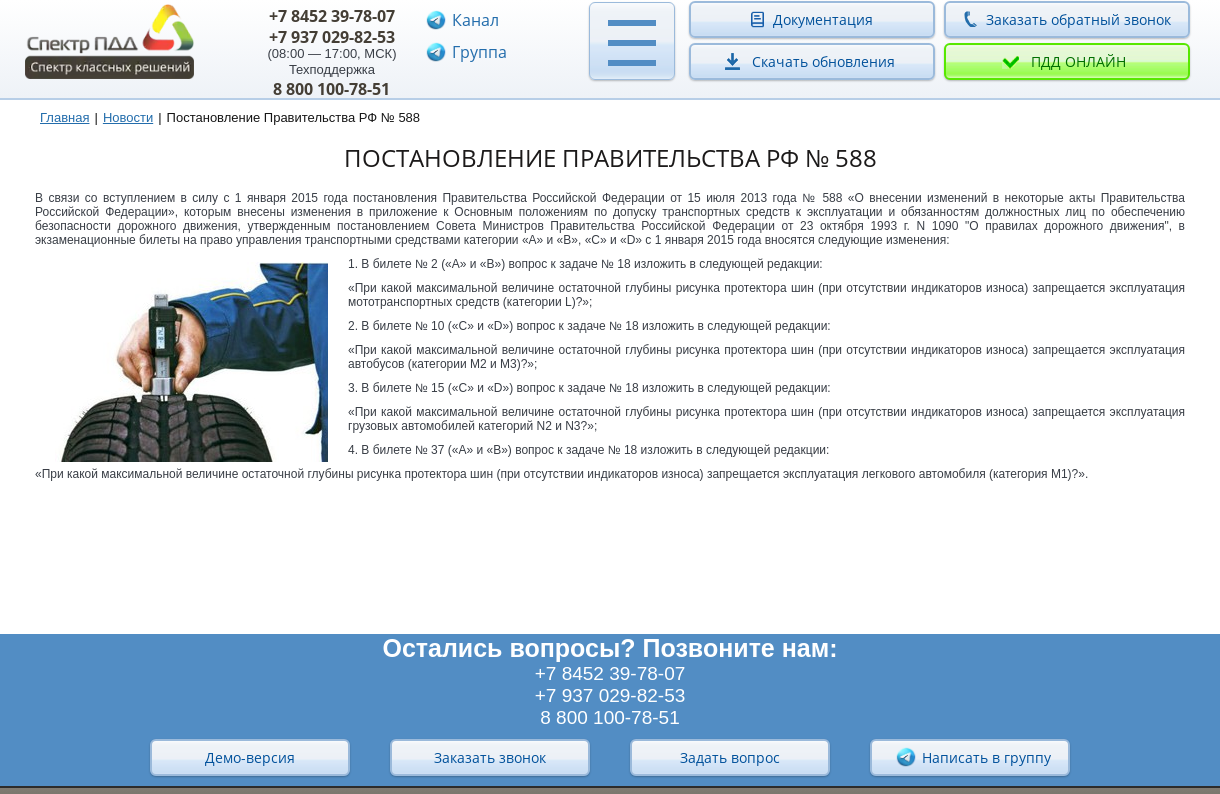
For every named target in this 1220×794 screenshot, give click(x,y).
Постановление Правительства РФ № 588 (294, 117)
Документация (823, 19)
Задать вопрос (730, 757)
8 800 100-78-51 (331, 89)
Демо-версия (250, 757)
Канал (475, 20)
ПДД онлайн (1078, 61)
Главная (64, 117)
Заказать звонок (490, 757)
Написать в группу (973, 757)
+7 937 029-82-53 (332, 37)
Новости (128, 117)
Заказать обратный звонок (1078, 19)
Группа (479, 52)
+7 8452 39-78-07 (332, 16)
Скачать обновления (823, 61)
